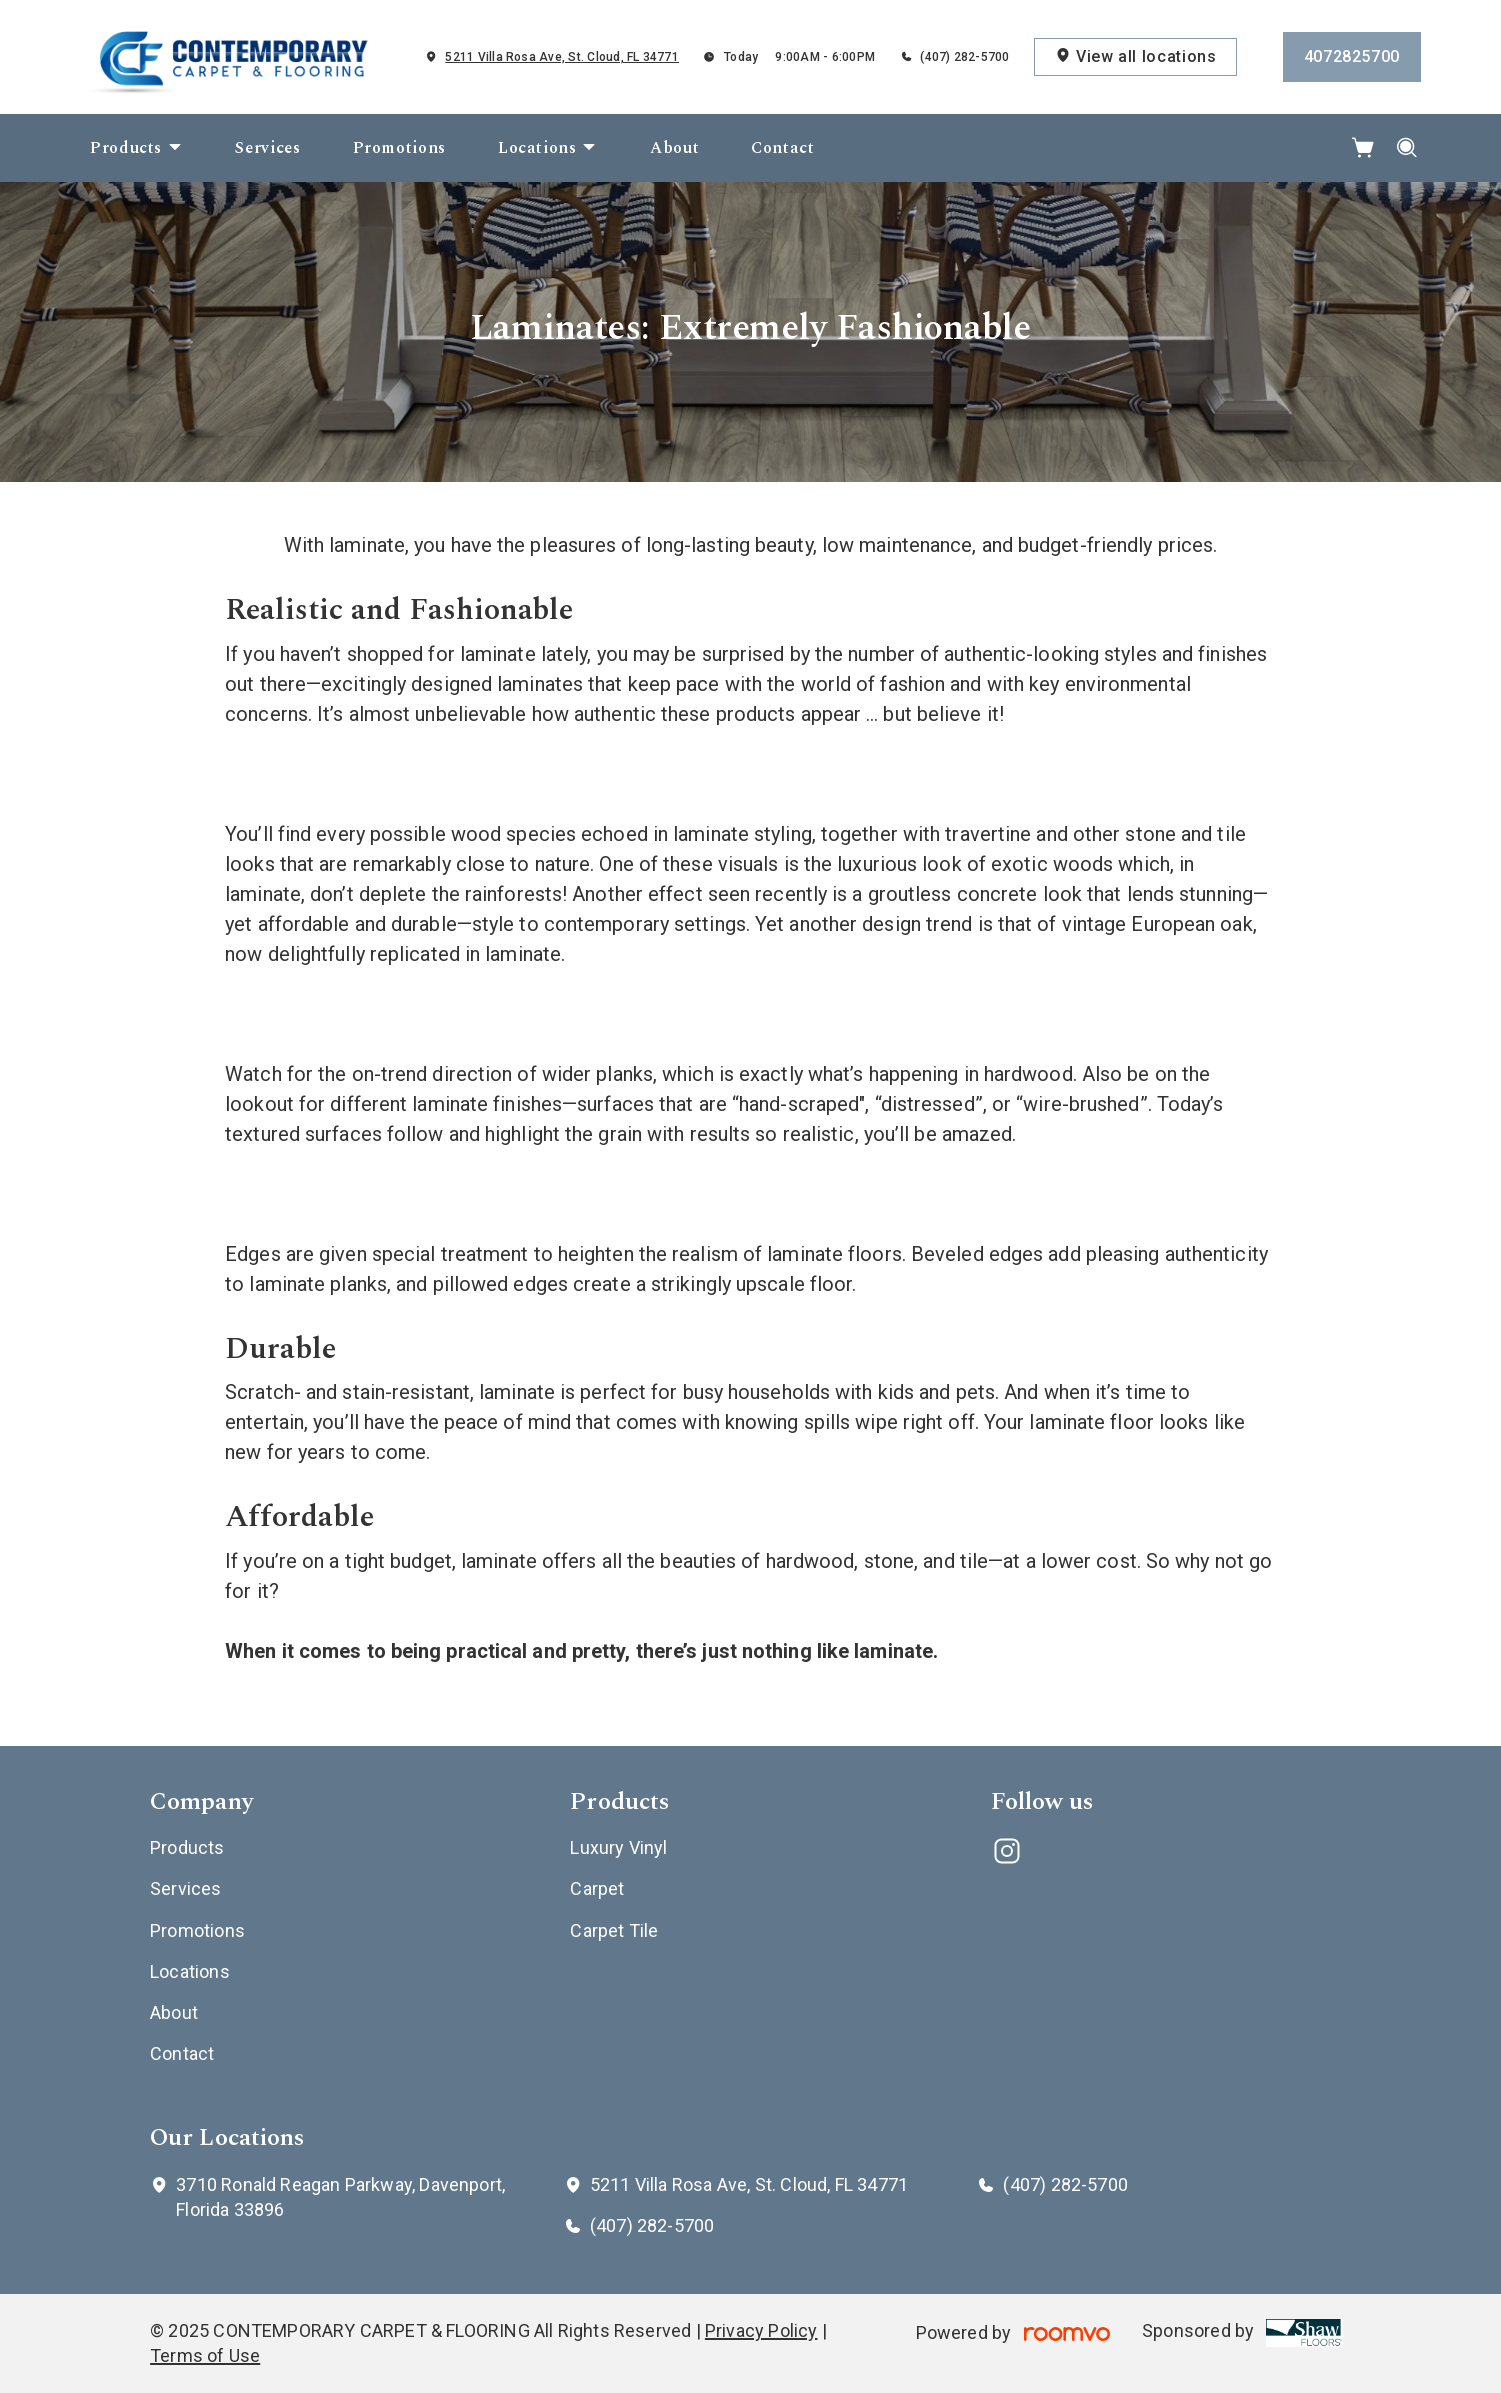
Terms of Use (205, 2355)
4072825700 (1352, 56)
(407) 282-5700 (964, 57)
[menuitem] (136, 148)
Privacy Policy (761, 2330)
